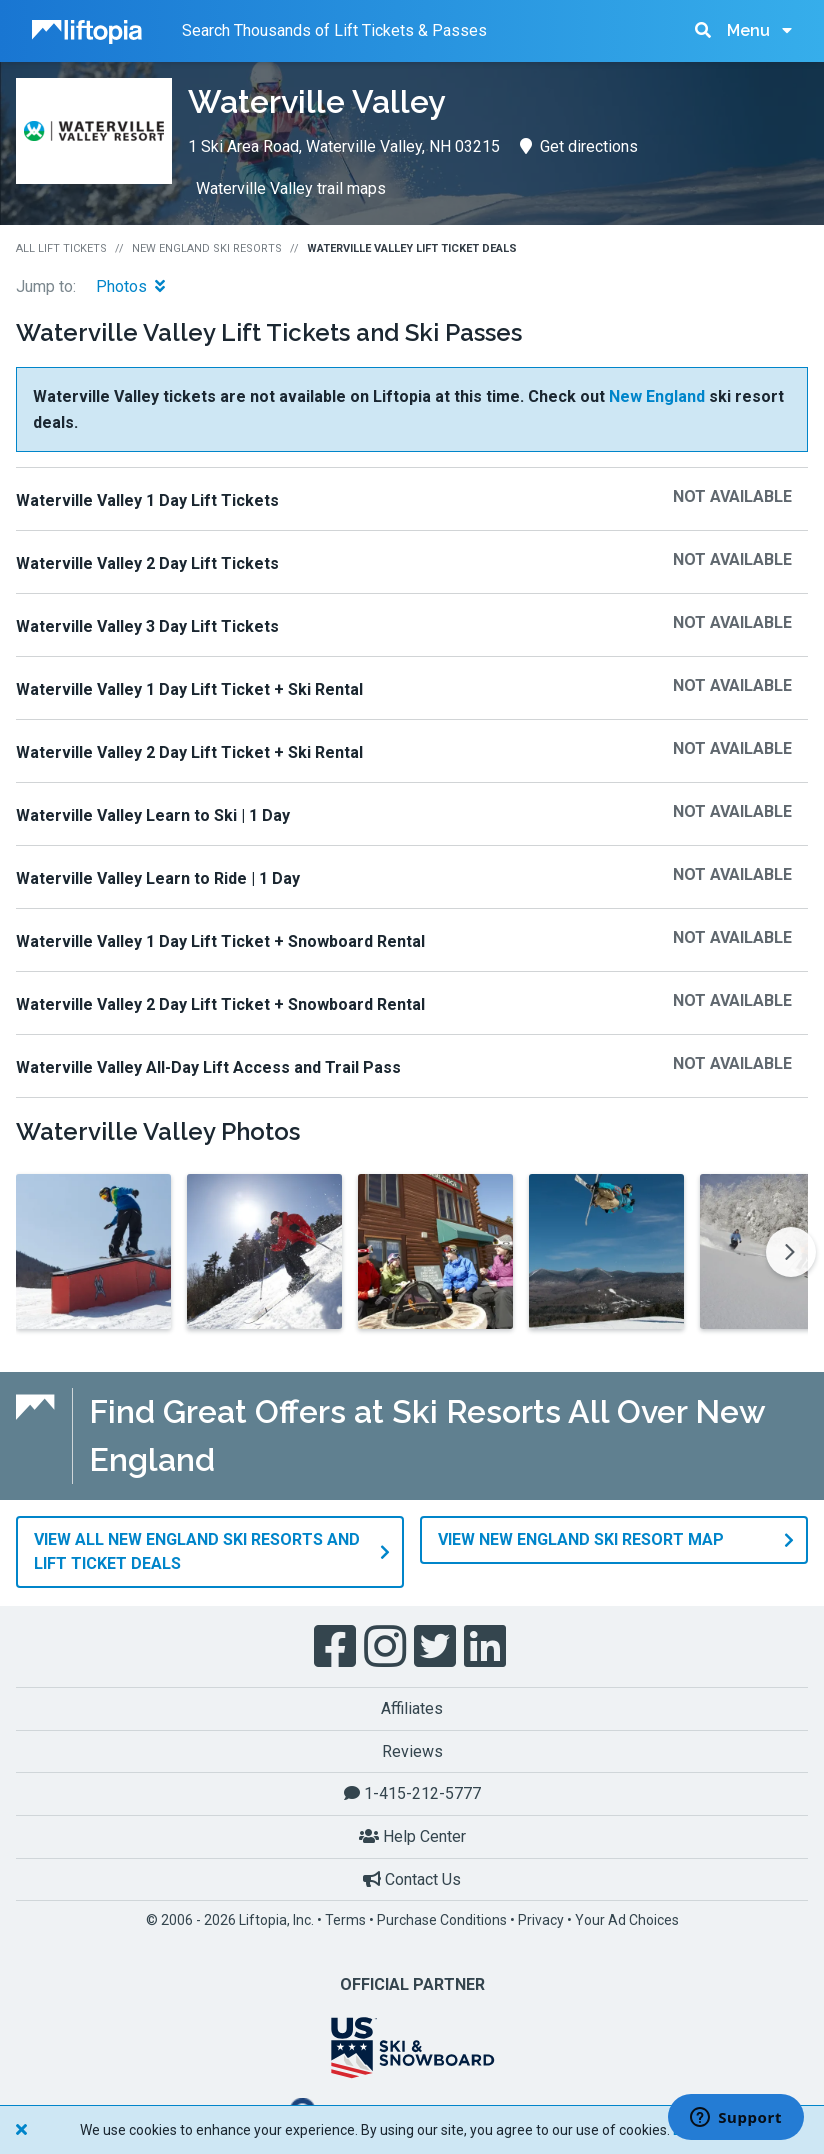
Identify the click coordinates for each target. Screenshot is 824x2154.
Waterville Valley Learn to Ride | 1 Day (158, 878)
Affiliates (412, 1707)
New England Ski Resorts (207, 248)
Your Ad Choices (627, 1919)
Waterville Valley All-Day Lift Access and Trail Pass (208, 1067)
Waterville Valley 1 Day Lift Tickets (147, 500)
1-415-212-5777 (412, 1792)
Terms (345, 1919)
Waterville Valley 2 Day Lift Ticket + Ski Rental (189, 752)
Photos (130, 286)
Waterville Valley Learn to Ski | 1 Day (153, 815)
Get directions (579, 146)
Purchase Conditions (442, 1919)
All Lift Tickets (61, 248)
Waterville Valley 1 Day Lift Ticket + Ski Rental (189, 689)
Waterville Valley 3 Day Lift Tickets (147, 626)
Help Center (412, 1835)
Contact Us (412, 1877)
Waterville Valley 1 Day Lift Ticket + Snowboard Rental (220, 941)
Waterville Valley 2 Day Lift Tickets (147, 563)
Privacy (541, 1919)
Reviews (412, 1750)
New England (657, 396)
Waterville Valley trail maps (291, 188)
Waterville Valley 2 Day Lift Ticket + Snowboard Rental (220, 1004)
